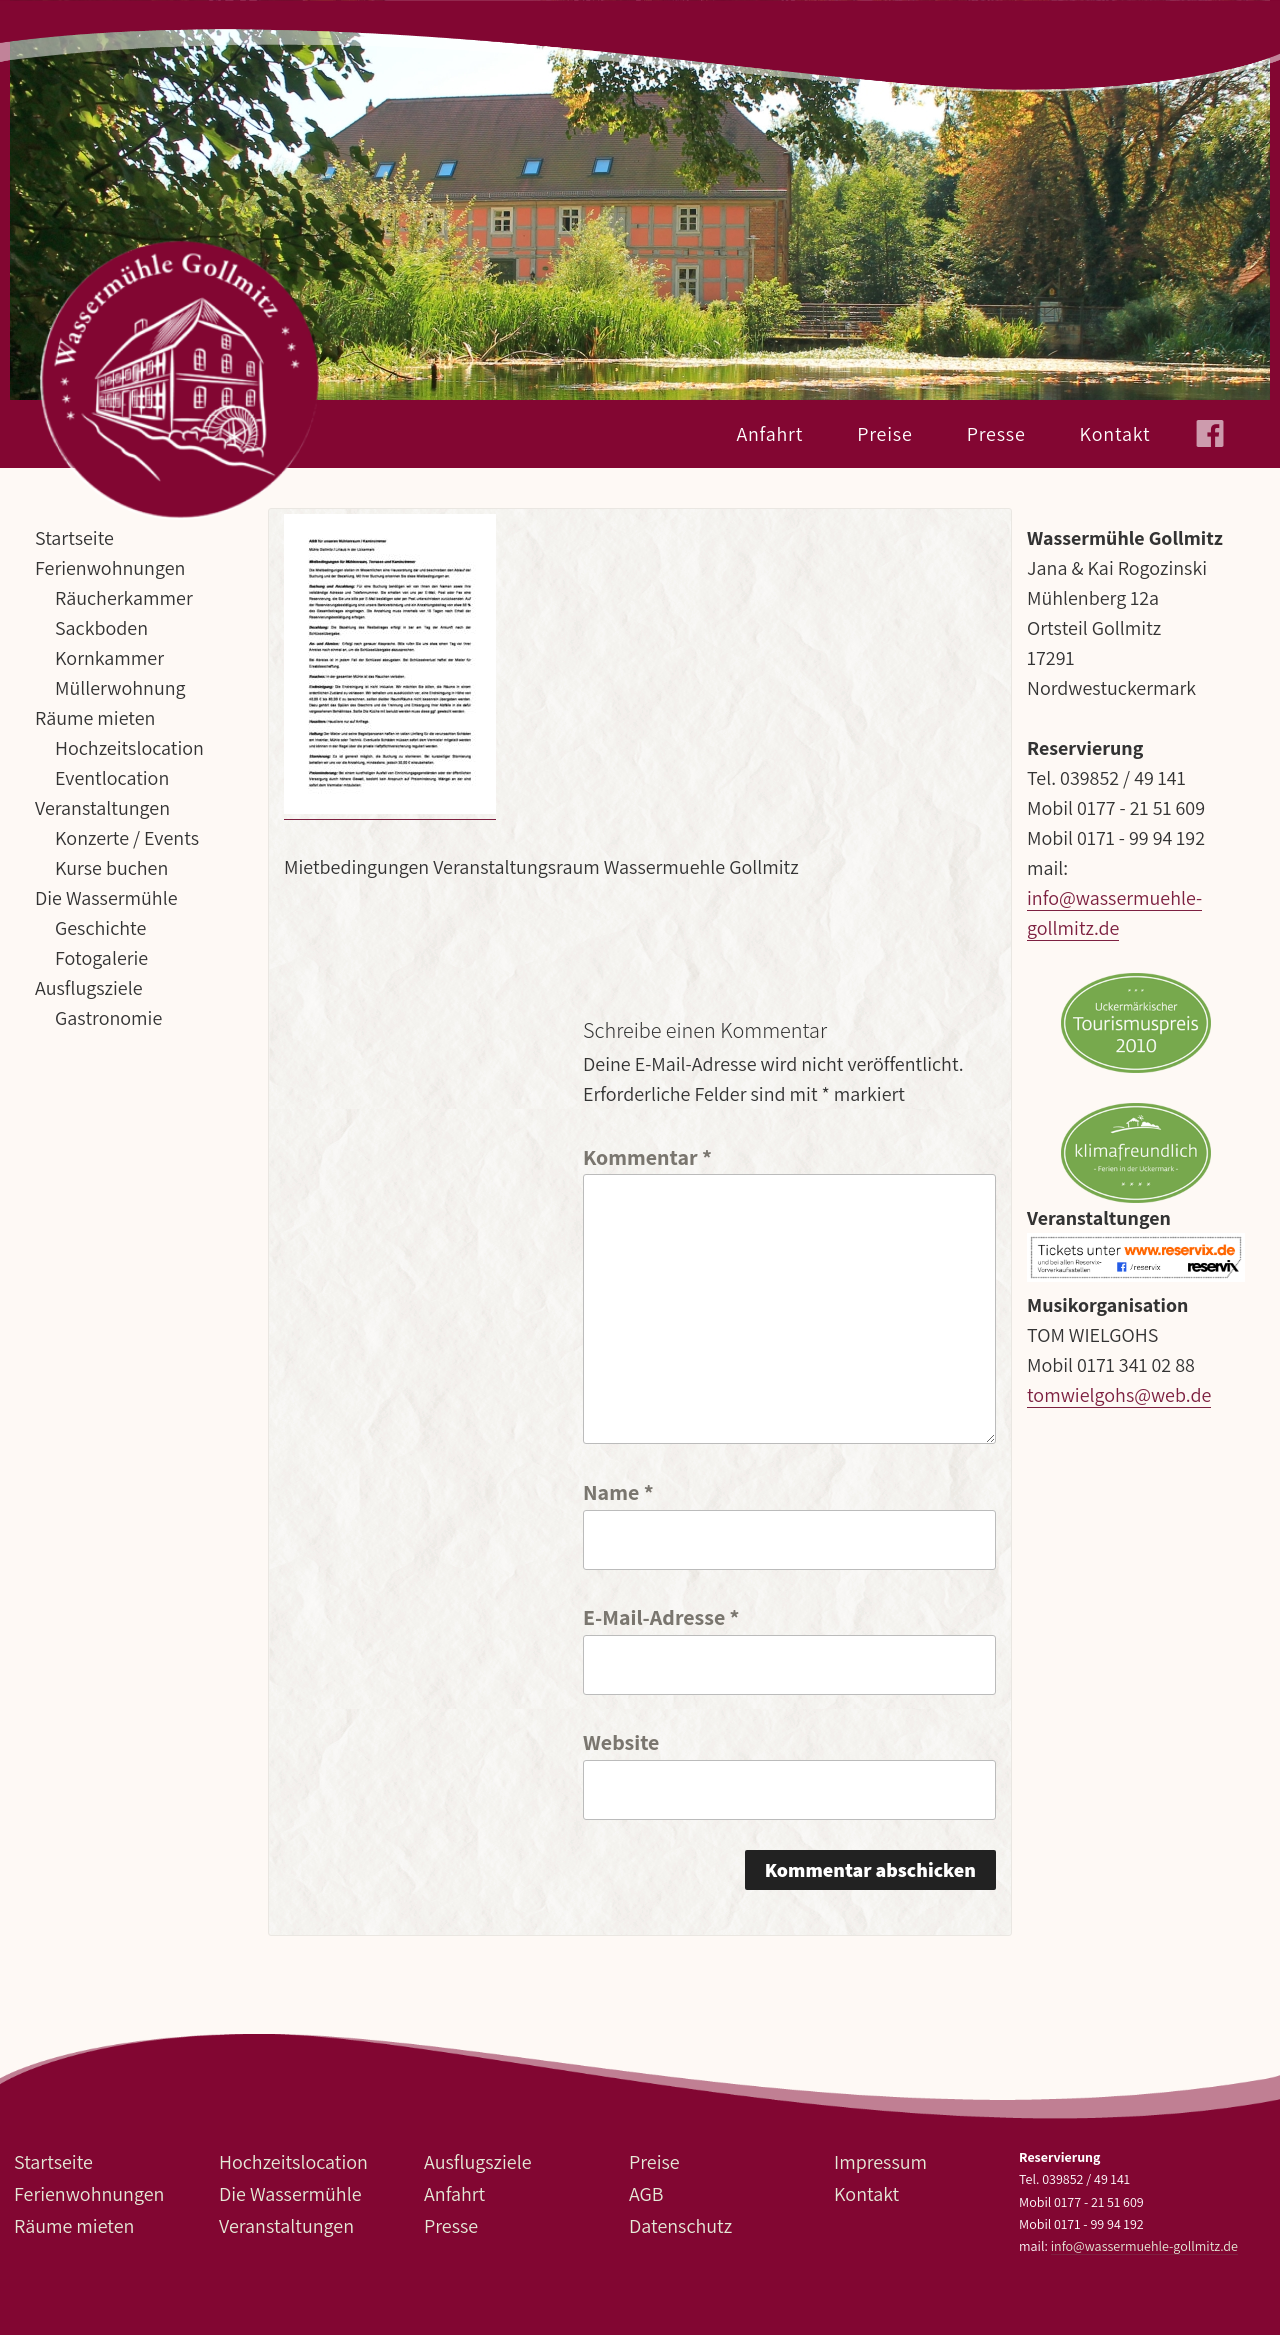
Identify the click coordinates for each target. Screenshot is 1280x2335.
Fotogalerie (101, 958)
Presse (996, 434)
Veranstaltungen (102, 808)
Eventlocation (112, 778)
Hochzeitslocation (129, 748)
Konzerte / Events (127, 838)
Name (618, 1490)
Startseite (74, 538)
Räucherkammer (124, 598)
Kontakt (1115, 434)
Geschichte (100, 928)
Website (621, 1740)
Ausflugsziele (88, 988)
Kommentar (647, 1155)
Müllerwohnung (120, 688)
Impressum (880, 2162)
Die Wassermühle (106, 898)
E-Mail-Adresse (661, 1615)
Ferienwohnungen (110, 568)
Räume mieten (95, 718)
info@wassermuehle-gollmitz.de (1144, 2246)
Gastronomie (108, 1018)
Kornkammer (109, 658)
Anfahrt (769, 434)
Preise (884, 434)
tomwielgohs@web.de (1119, 1395)
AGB (646, 2194)
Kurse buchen (111, 868)
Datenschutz (680, 2226)
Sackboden (101, 628)
